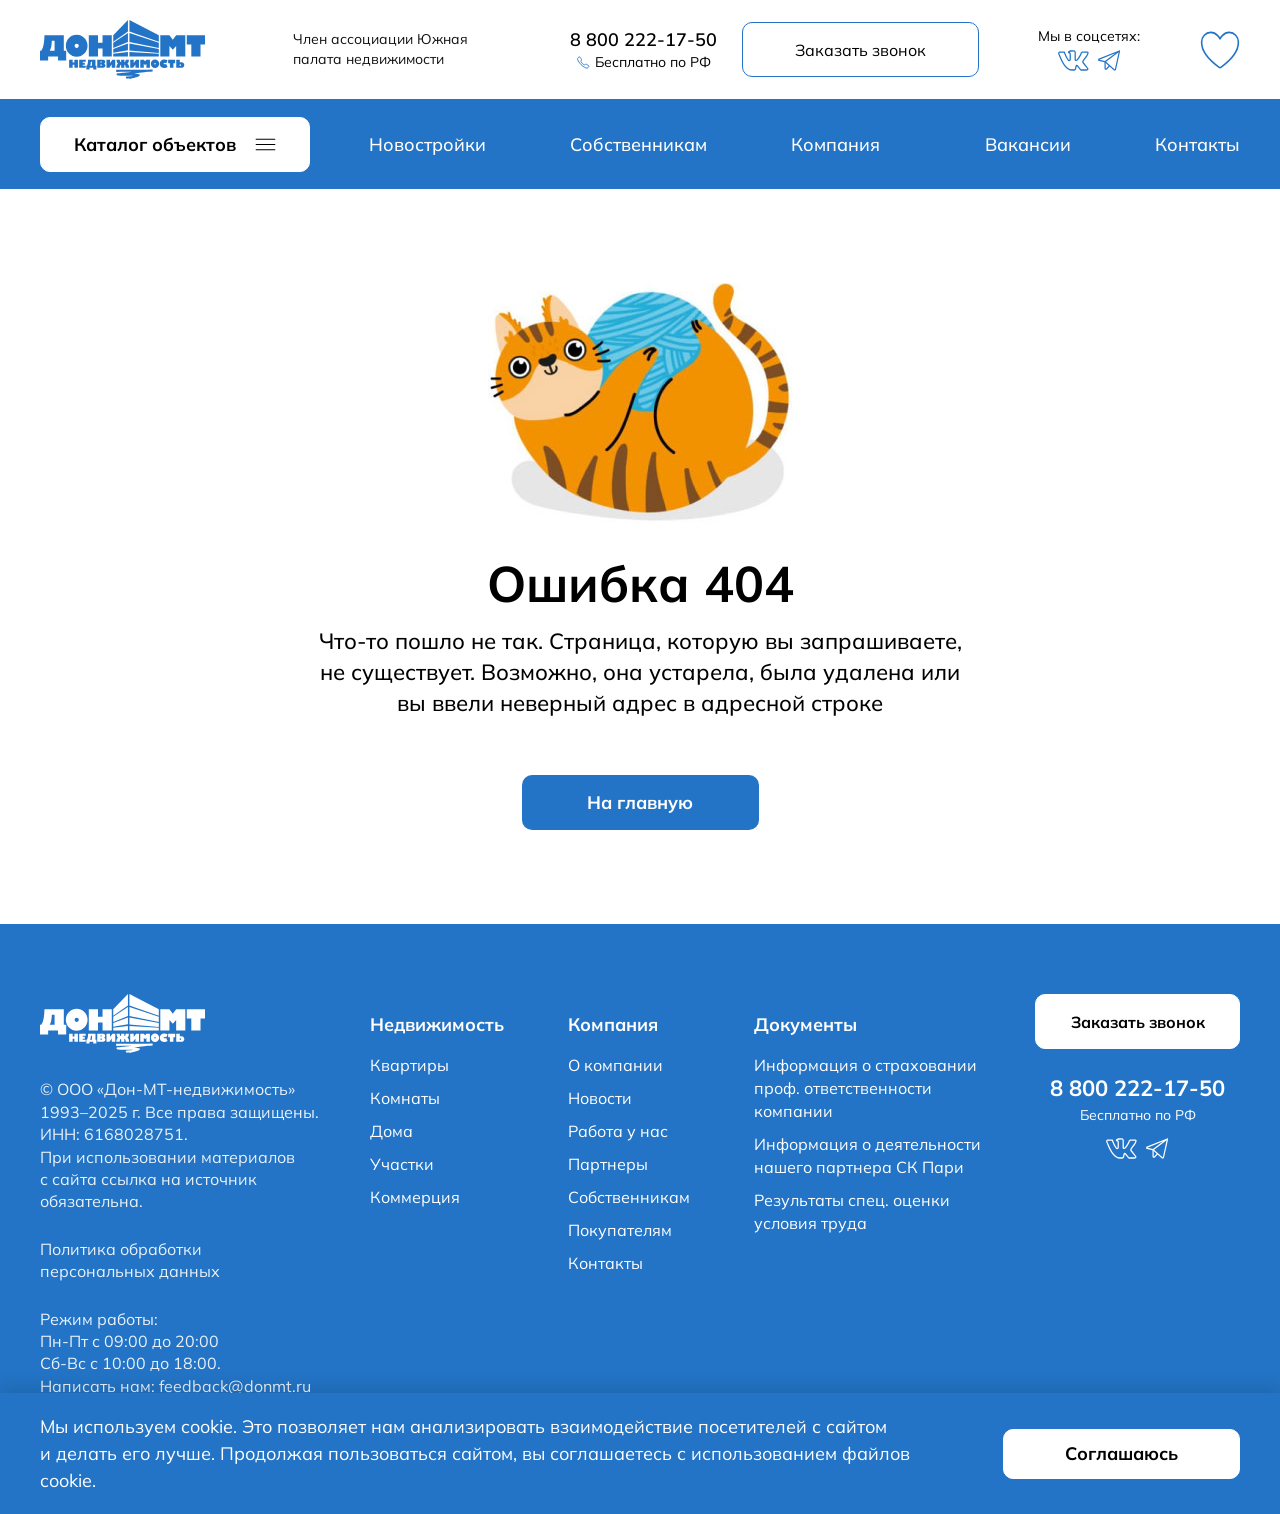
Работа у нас (618, 1131)
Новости (600, 1098)
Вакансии (1028, 144)
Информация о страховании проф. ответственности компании (865, 1088)
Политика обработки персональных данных (130, 1260)
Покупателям (620, 1230)
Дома (391, 1131)
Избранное (1220, 50)
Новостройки (427, 144)
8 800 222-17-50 (643, 39)
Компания (835, 144)
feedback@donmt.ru (235, 1386)
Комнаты (405, 1098)
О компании (615, 1065)
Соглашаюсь (1121, 1453)
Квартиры (409, 1065)
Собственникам (638, 144)
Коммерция (415, 1197)
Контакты (1197, 144)
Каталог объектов (155, 144)
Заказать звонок (860, 50)
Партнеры (608, 1164)
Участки (402, 1164)
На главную (640, 802)
